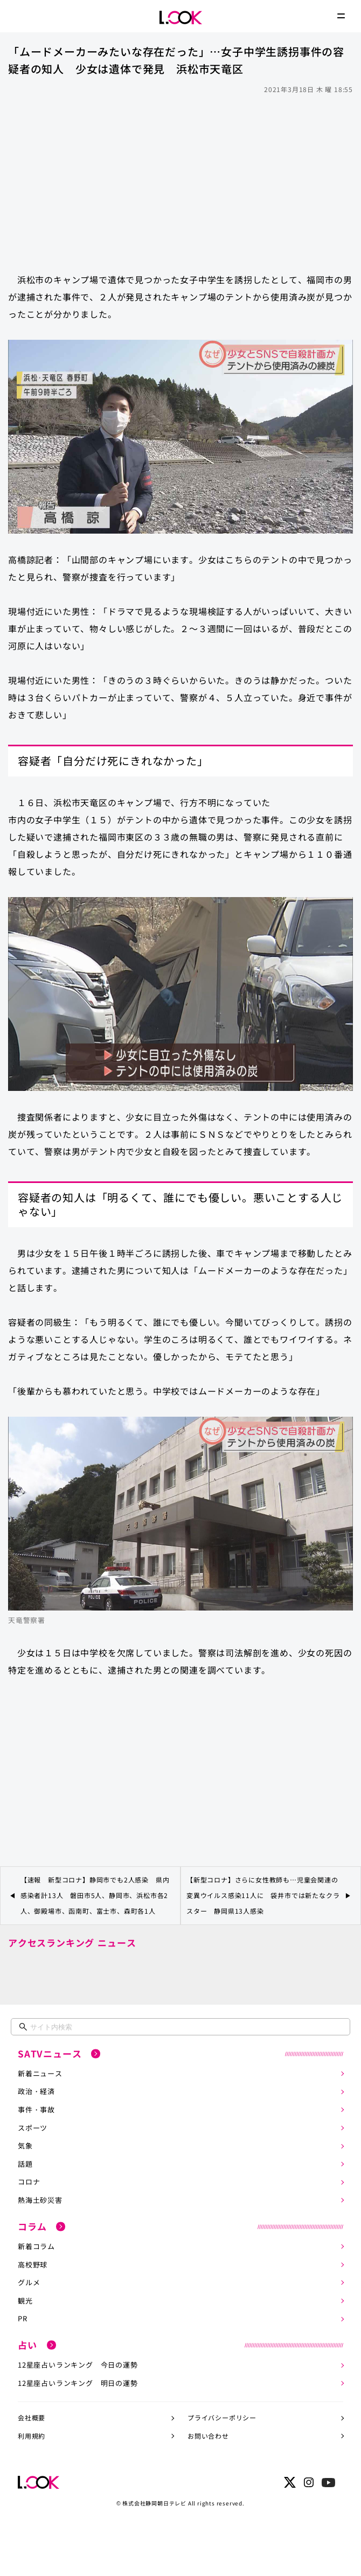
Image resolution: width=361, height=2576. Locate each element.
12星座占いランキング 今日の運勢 (78, 2365)
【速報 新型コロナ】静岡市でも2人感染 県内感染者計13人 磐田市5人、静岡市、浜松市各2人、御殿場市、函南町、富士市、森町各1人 (95, 1895)
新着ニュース (40, 2073)
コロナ (29, 2181)
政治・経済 (36, 2091)
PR (22, 2318)
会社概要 (31, 2417)
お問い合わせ (208, 2435)
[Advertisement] (180, 178)
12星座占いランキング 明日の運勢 (78, 2383)
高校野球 (32, 2264)
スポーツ (32, 2128)
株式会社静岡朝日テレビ (154, 2503)
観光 (25, 2300)
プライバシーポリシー (222, 2417)
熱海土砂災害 (40, 2200)
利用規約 (31, 2435)
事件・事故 (36, 2109)
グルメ (29, 2282)
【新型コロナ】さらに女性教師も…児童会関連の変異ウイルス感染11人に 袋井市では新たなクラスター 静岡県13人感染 (262, 1895)
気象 (25, 2145)
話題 (25, 2164)
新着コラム (36, 2246)
